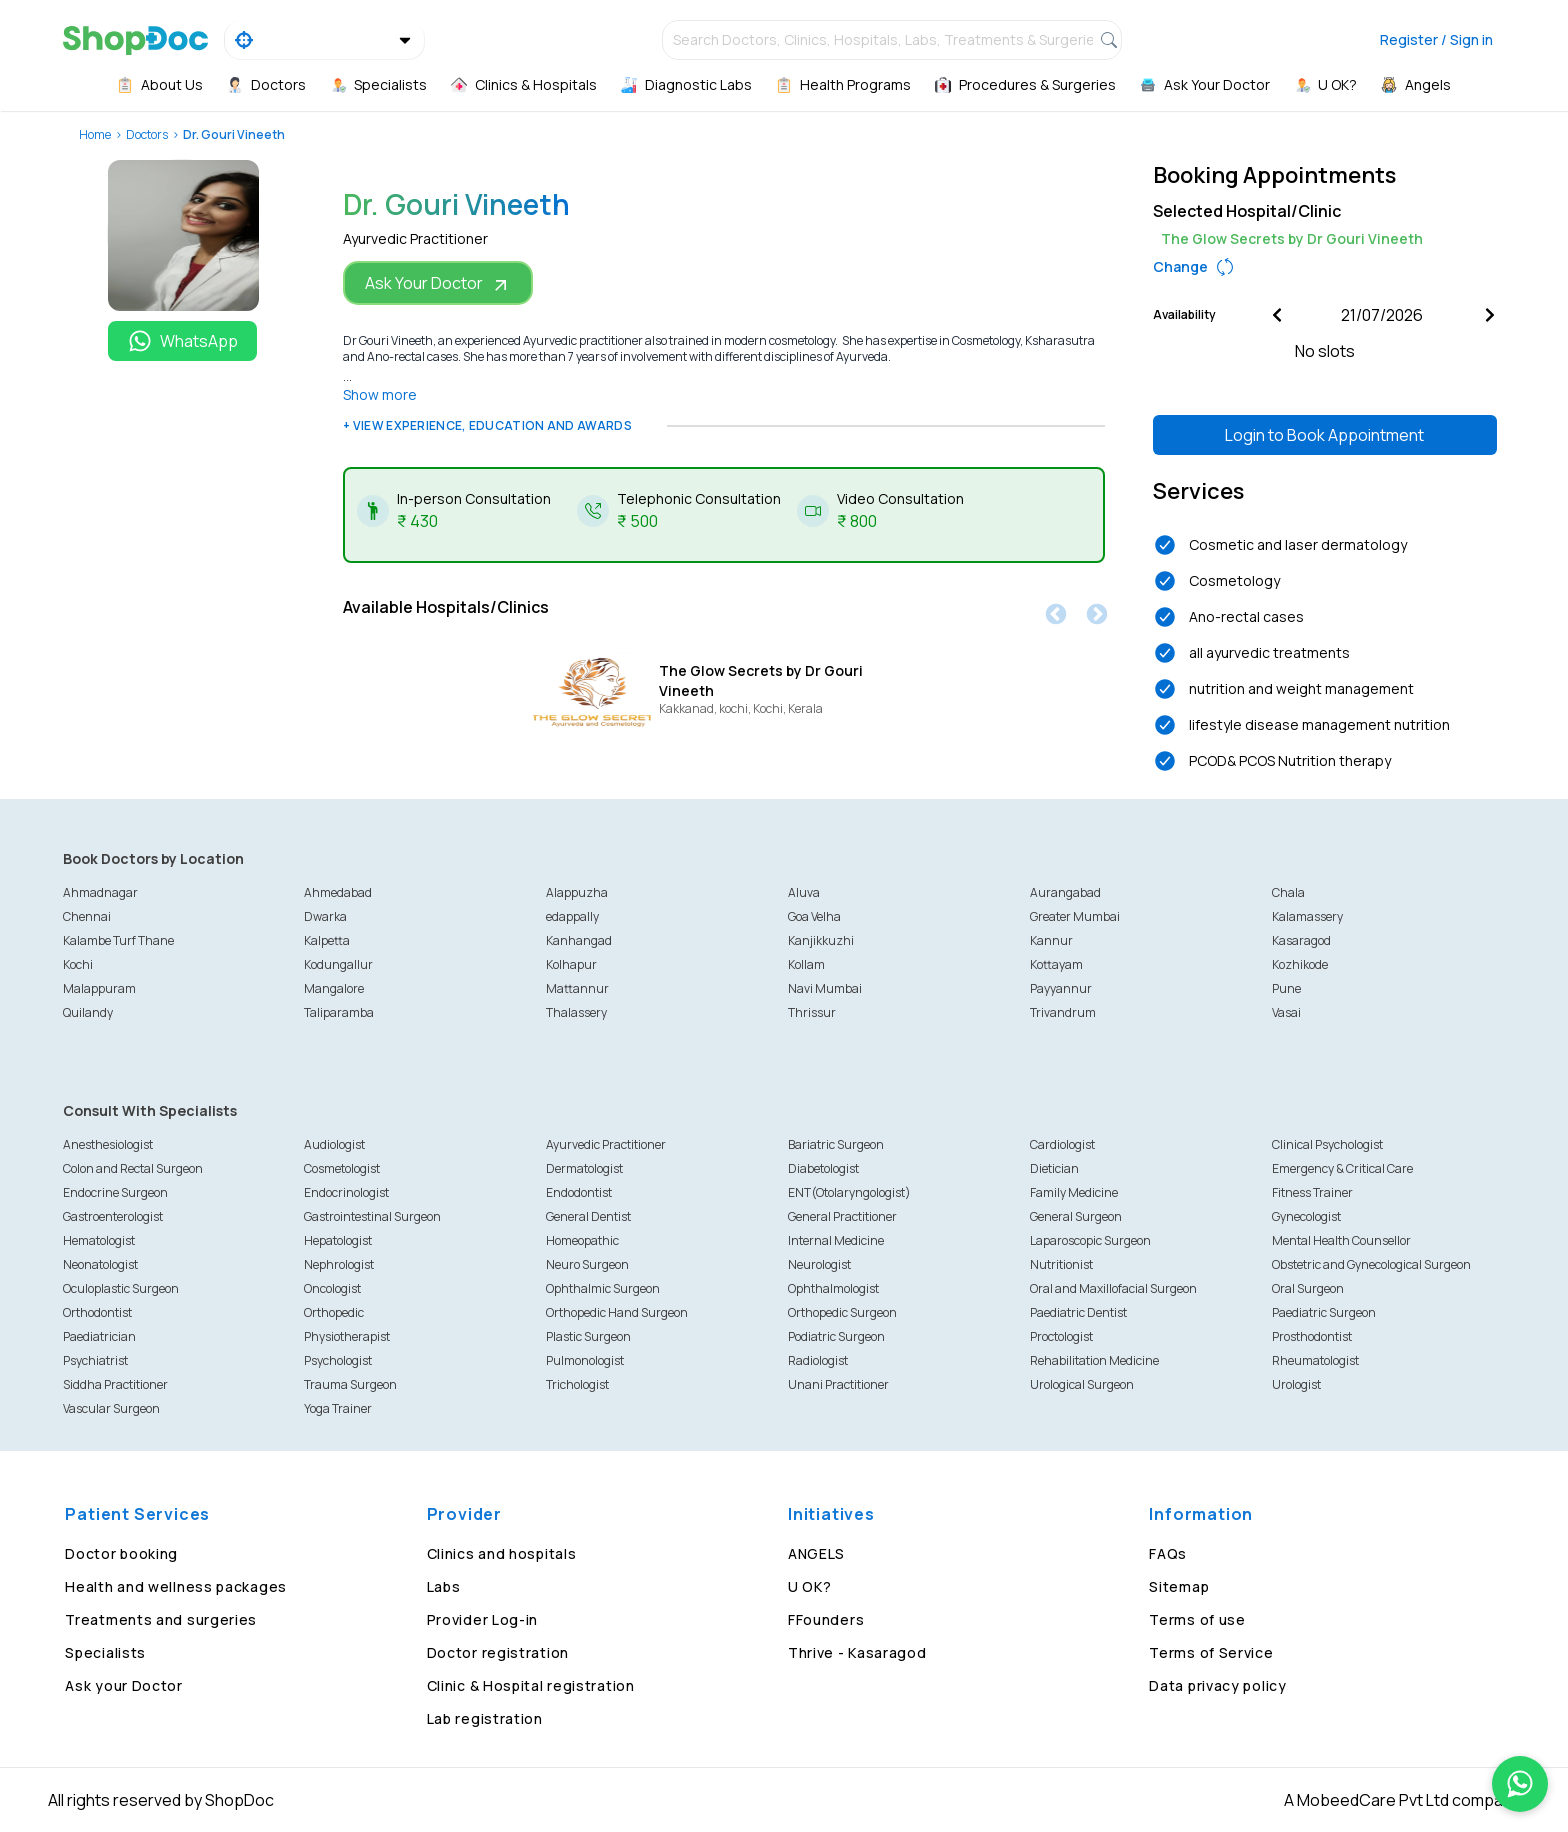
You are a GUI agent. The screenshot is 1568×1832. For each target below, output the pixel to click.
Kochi (78, 964)
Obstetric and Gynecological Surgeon (1371, 1264)
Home (95, 134)
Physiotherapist (347, 1336)
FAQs (1168, 1553)
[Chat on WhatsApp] (1520, 1784)
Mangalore (334, 988)
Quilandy (88, 1012)
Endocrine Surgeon (115, 1192)
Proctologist (1061, 1336)
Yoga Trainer (338, 1408)
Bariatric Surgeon (836, 1144)
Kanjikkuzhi (821, 940)
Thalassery (576, 1012)
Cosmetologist (342, 1168)
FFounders (826, 1619)
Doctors (147, 134)
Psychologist (338, 1360)
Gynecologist (1306, 1216)
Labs (444, 1586)
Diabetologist (823, 1168)
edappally (572, 916)
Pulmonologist (585, 1360)
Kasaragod (1301, 940)
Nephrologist (339, 1264)
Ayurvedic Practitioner (606, 1144)
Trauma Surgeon (350, 1384)
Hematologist (99, 1240)
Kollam (806, 964)
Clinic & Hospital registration (531, 1685)
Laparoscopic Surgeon (1090, 1240)
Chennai (87, 916)
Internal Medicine (836, 1240)
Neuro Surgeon (587, 1264)
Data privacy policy (1217, 1685)
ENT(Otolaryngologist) (849, 1192)
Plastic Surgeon (588, 1336)
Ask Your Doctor (438, 283)
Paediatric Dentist (1078, 1312)
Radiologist (818, 1360)
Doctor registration (498, 1652)
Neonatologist (100, 1264)
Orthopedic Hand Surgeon (617, 1312)
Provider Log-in (483, 1619)
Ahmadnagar (100, 892)
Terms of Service (1211, 1652)
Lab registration (485, 1718)
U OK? (810, 1586)
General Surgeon (1076, 1216)
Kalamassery (1307, 916)
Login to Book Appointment (1324, 435)
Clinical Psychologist (1327, 1144)
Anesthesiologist (108, 1144)
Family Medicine (1074, 1192)
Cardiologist (1062, 1144)
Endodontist (579, 1192)
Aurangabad (1065, 892)
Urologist (1296, 1384)
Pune (1286, 988)
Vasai (1286, 1012)
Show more (380, 394)
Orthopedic (334, 1312)
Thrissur (812, 1012)
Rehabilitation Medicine (1094, 1360)
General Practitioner (842, 1216)
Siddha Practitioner (115, 1384)
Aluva (804, 892)
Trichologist (577, 1384)
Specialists (105, 1652)
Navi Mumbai (825, 988)
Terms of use (1197, 1619)
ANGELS (816, 1553)
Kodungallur (338, 964)
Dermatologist (584, 1168)
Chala (1288, 892)
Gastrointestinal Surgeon (372, 1216)
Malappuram (99, 988)
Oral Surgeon (1308, 1288)
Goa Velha (814, 916)
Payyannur (1061, 988)
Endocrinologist (346, 1192)
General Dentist (588, 1216)
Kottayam (1056, 964)
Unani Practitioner (838, 1384)
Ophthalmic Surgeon (603, 1288)
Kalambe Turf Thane (118, 940)
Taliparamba (339, 1012)
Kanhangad (579, 940)
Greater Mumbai (1075, 916)
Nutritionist (1061, 1264)
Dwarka (325, 916)
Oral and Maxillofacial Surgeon (1113, 1288)
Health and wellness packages (176, 1586)
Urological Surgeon (1082, 1384)
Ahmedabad (338, 892)
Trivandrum (1063, 1012)
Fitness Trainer (1312, 1192)
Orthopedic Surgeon (842, 1312)
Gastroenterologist (113, 1216)
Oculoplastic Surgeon (121, 1288)
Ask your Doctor (124, 1685)
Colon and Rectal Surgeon (133, 1168)
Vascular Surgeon (111, 1408)
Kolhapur (571, 964)
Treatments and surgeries (161, 1619)
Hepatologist (338, 1240)
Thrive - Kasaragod (857, 1652)
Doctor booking (121, 1553)
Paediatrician (99, 1336)
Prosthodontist (1312, 1336)
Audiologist (334, 1144)
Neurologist (819, 1264)
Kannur (1051, 940)
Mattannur (577, 988)
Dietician (1054, 1168)
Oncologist (332, 1288)
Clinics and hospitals (502, 1553)
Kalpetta (327, 940)
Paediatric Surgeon (1324, 1312)
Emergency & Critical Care (1342, 1168)
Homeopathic (582, 1240)
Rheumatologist (1315, 1360)
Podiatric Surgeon (836, 1336)
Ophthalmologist (833, 1288)
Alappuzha (577, 892)
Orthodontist (97, 1312)
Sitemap (1179, 1586)
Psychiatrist (95, 1360)
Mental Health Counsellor (1341, 1240)
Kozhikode (1300, 964)
